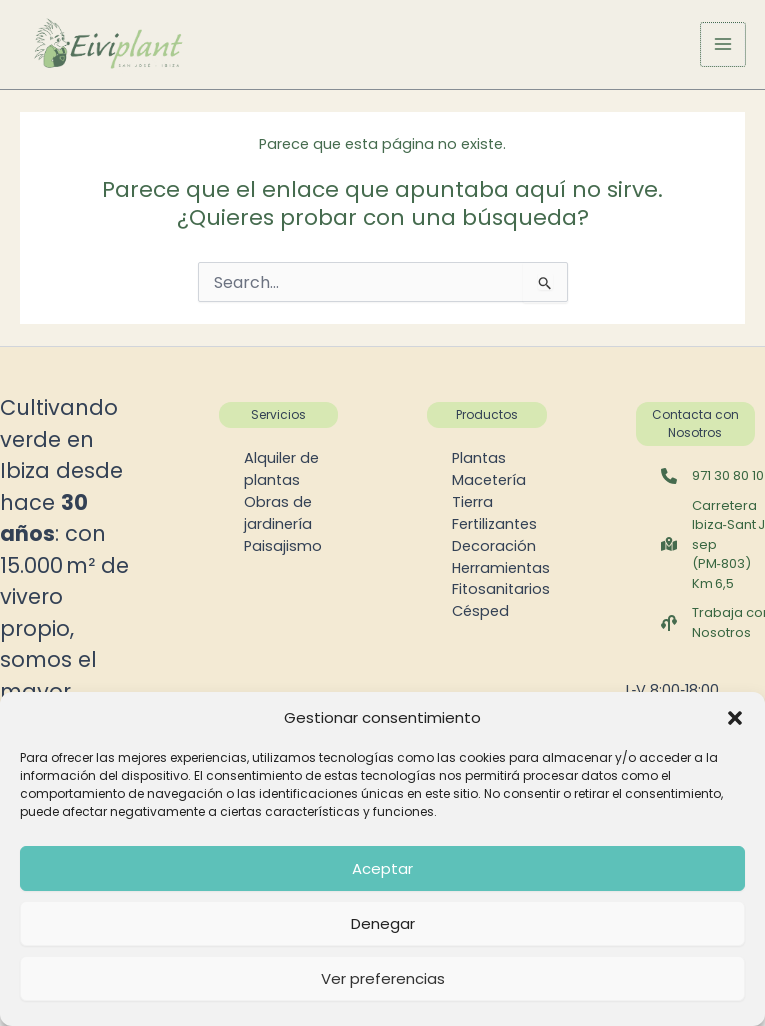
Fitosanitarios (501, 589)
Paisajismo (283, 546)
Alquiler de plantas (281, 469)
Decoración (494, 546)
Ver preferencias (383, 978)
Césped (480, 611)
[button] (735, 718)
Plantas (479, 458)
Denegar (383, 923)
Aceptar (382, 868)
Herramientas (501, 568)
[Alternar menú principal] (723, 45)
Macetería (489, 480)
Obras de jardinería (278, 513)
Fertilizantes (494, 524)
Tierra (472, 502)
